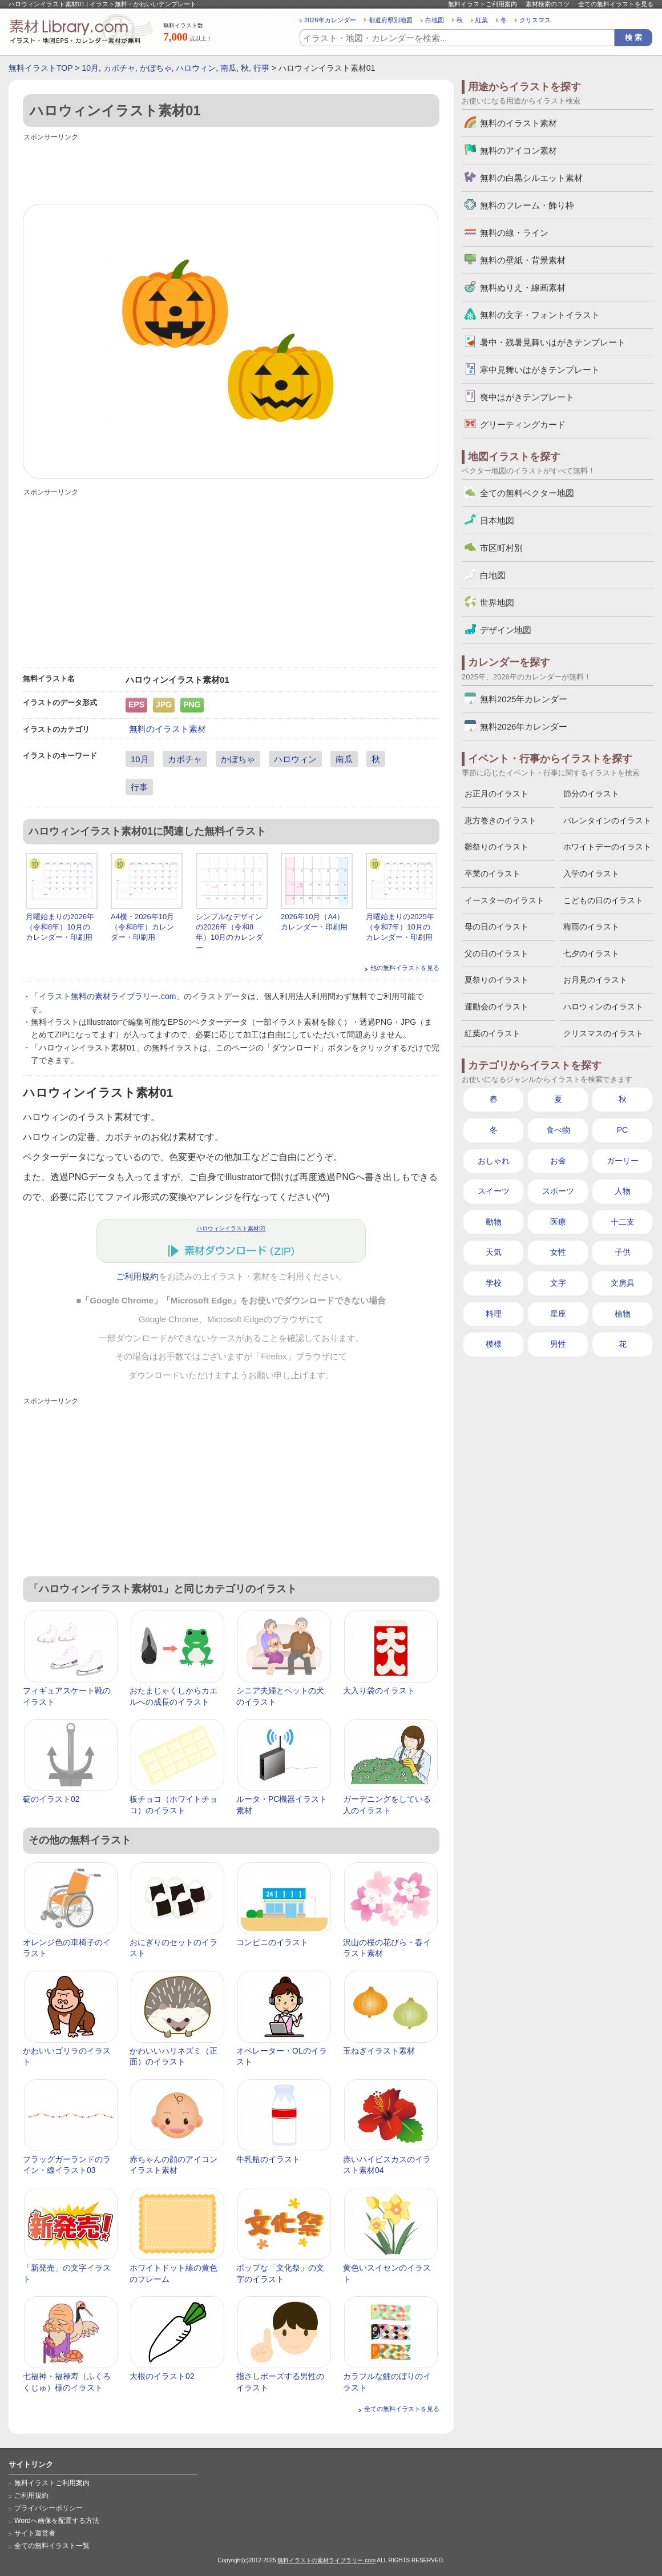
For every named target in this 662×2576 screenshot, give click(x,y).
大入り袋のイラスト (379, 1690)
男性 (558, 1344)
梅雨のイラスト (591, 926)
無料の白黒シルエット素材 (531, 178)
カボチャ (119, 68)
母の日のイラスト (496, 926)
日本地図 (497, 520)
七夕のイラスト (591, 953)
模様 (494, 1344)
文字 (558, 1282)
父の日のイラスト (496, 953)
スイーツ (494, 1191)
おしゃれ (494, 1160)
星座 (558, 1313)
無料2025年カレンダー (523, 699)
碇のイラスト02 (51, 1799)
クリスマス (535, 20)
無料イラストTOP (40, 68)
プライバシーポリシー (48, 2508)
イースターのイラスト (504, 900)
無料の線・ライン (514, 233)
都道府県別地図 (391, 20)
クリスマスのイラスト (603, 1033)
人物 (623, 1191)
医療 (558, 1221)
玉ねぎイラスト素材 (379, 2050)
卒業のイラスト (492, 873)
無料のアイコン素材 (518, 150)
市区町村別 (501, 548)
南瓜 (228, 68)
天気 (494, 1252)
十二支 (623, 1221)
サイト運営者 (34, 2533)
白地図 (434, 20)
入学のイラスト (591, 873)
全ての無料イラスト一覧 (52, 2546)
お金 (558, 1160)
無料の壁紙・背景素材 (523, 260)
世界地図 (497, 602)
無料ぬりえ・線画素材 (523, 287)
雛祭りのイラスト (496, 846)
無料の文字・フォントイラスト (540, 315)
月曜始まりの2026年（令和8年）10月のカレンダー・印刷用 (60, 926)
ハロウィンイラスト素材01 (230, 1228)
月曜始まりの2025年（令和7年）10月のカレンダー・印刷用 (400, 926)
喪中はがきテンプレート (527, 397)
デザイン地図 (505, 630)
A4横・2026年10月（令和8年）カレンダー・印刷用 (142, 926)
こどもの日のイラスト (603, 900)
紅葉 (481, 20)
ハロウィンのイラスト (603, 1006)
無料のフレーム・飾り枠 (527, 205)
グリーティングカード (523, 424)
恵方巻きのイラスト (500, 820)
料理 (494, 1313)
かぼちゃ (156, 68)
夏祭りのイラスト (496, 979)
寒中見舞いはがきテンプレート (540, 370)
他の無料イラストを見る (404, 967)
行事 (261, 68)
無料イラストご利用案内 (482, 4)
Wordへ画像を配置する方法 (56, 2521)
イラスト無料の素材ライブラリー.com (107, 996)
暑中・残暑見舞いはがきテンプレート (552, 342)
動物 (494, 1221)
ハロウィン (196, 68)
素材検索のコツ (548, 4)
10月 (90, 68)
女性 (558, 1252)
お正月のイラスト (496, 793)
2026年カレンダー (330, 20)
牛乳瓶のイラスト (268, 2159)
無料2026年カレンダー (523, 726)
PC (622, 1129)
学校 (494, 1282)
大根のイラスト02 (162, 2376)
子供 (623, 1252)
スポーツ (558, 1191)
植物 (623, 1313)
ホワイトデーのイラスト (607, 846)
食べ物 (558, 1129)
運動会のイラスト (496, 1006)
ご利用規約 (137, 1276)
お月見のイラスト (595, 979)
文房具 (623, 1282)
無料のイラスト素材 (167, 729)
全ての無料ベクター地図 (527, 493)
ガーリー (623, 1160)
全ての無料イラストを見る (615, 4)
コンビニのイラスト (272, 1942)
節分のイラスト (591, 793)
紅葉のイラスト (492, 1033)
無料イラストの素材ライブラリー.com (326, 2560)
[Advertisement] (231, 169)
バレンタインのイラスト (607, 820)
